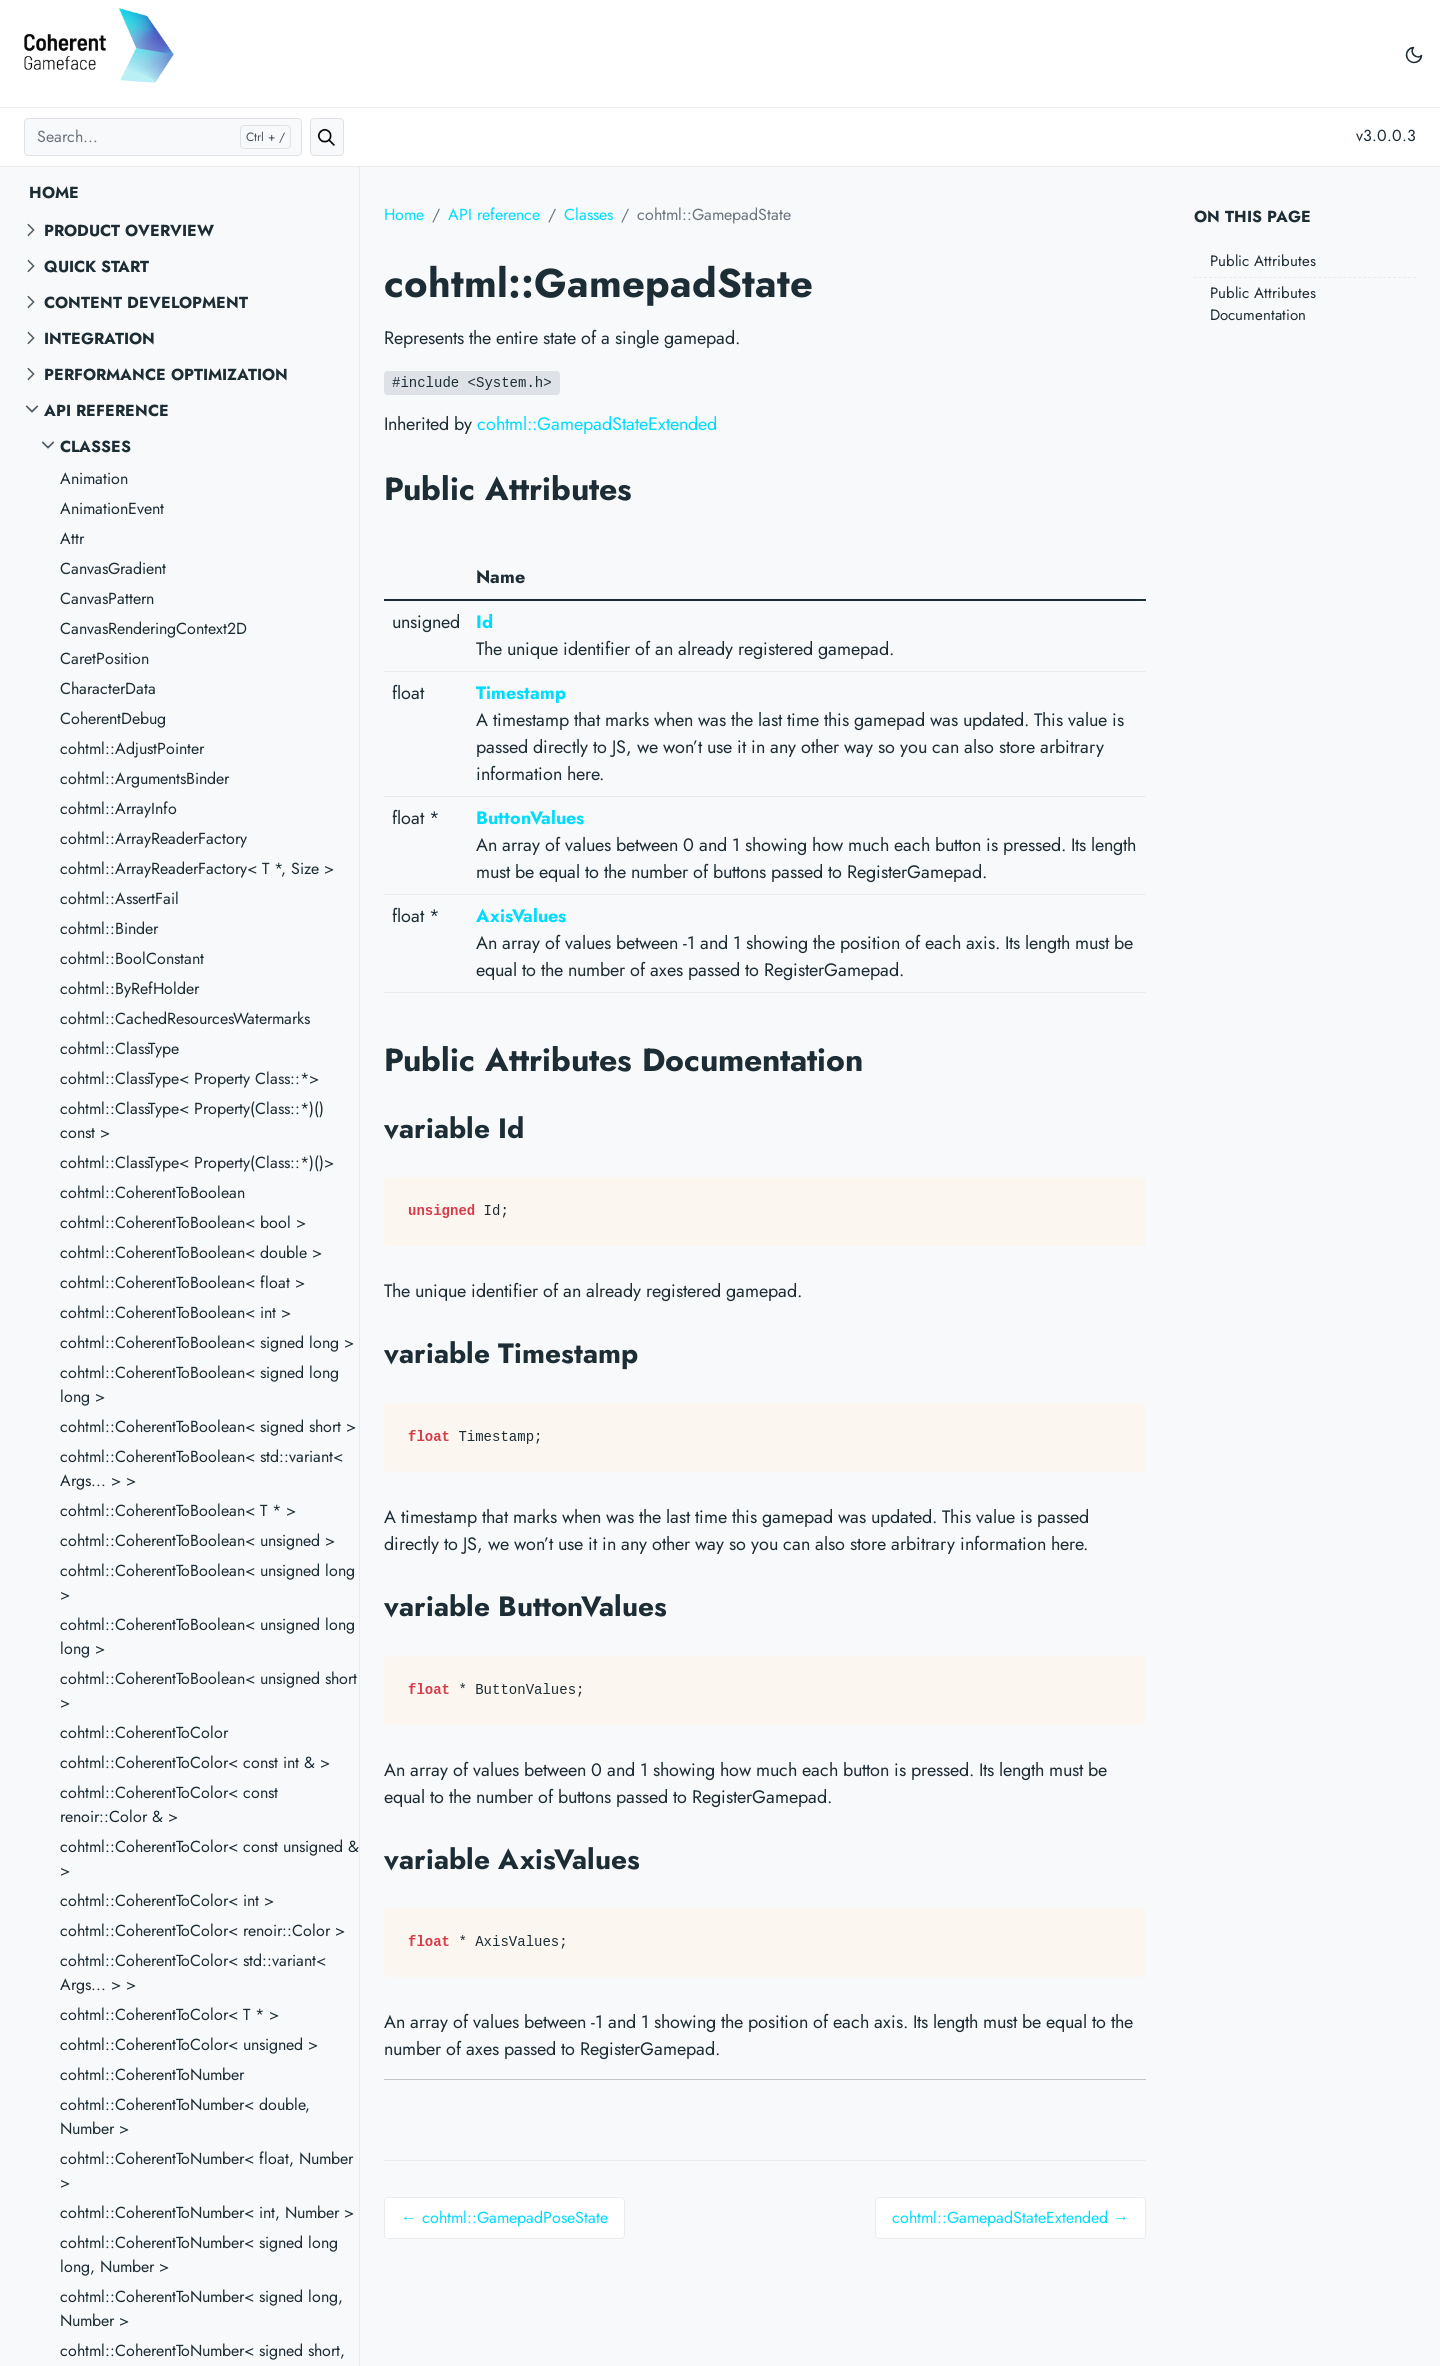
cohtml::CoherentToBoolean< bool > (183, 1222)
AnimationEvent (112, 508)
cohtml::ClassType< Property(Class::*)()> (197, 1162)
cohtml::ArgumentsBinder (144, 778)
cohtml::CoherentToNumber (152, 2074)
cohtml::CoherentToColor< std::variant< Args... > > (193, 1972)
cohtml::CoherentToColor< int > (167, 1900)
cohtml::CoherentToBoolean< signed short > (208, 1426)
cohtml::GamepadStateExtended (597, 424)
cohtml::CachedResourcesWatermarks (185, 1018)
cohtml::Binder (109, 928)
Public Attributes (1263, 261)
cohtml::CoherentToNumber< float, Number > (206, 2170)
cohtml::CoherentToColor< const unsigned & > (209, 1858)
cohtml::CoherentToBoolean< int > (175, 1312)
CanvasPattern (107, 598)
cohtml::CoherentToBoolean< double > (191, 1252)
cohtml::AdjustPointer (132, 748)
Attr (72, 538)
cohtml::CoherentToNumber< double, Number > (185, 2116)
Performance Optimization (166, 374)
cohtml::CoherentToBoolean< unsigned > (197, 1540)
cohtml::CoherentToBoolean (152, 1192)
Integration (99, 338)
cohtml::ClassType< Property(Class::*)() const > (192, 1120)
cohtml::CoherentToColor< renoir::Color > (202, 1930)
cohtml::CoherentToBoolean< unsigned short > (208, 1690)
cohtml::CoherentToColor (144, 1732)
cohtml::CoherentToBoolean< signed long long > (199, 1384)
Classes (95, 446)
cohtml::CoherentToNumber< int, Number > (207, 2212)
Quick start (96, 266)
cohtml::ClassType (119, 1048)
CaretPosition (104, 658)
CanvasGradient (113, 568)
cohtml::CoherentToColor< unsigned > (189, 2044)
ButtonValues (530, 818)
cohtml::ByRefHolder (129, 988)
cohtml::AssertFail (119, 898)
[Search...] (163, 137)
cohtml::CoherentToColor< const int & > (195, 1762)
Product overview (129, 230)
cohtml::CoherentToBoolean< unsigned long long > (207, 1636)
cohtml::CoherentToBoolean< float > (182, 1282)
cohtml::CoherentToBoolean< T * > (178, 1510)
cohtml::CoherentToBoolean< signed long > (207, 1342)
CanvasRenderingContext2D (153, 628)
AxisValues (521, 916)
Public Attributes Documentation (1263, 304)
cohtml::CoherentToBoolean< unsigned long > (207, 1582)
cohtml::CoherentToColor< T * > (169, 2014)
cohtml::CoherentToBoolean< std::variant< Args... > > (201, 1468)
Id (484, 622)
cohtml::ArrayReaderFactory (153, 838)
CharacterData (108, 688)
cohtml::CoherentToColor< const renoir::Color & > (169, 1804)
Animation (94, 478)
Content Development (146, 302)
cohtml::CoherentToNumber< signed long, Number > (201, 2308)
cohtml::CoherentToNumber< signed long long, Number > (199, 2254)
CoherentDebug (113, 718)
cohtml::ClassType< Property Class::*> (189, 1078)
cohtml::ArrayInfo (118, 808)
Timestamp (521, 693)
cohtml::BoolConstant (132, 958)
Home (54, 192)
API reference (106, 410)
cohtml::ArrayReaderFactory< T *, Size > (197, 868)
